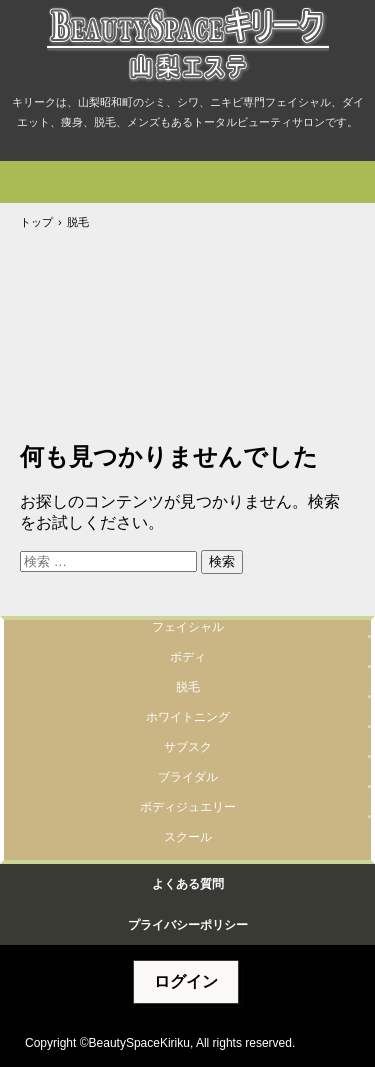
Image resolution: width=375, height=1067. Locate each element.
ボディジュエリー (188, 807)
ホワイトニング (188, 717)
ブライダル (188, 777)
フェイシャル (188, 627)
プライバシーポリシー (188, 925)
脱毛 (188, 687)
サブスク (188, 747)
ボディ (188, 657)
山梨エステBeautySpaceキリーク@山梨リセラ (187, 46)
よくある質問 (188, 884)
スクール (188, 837)
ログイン (186, 981)
